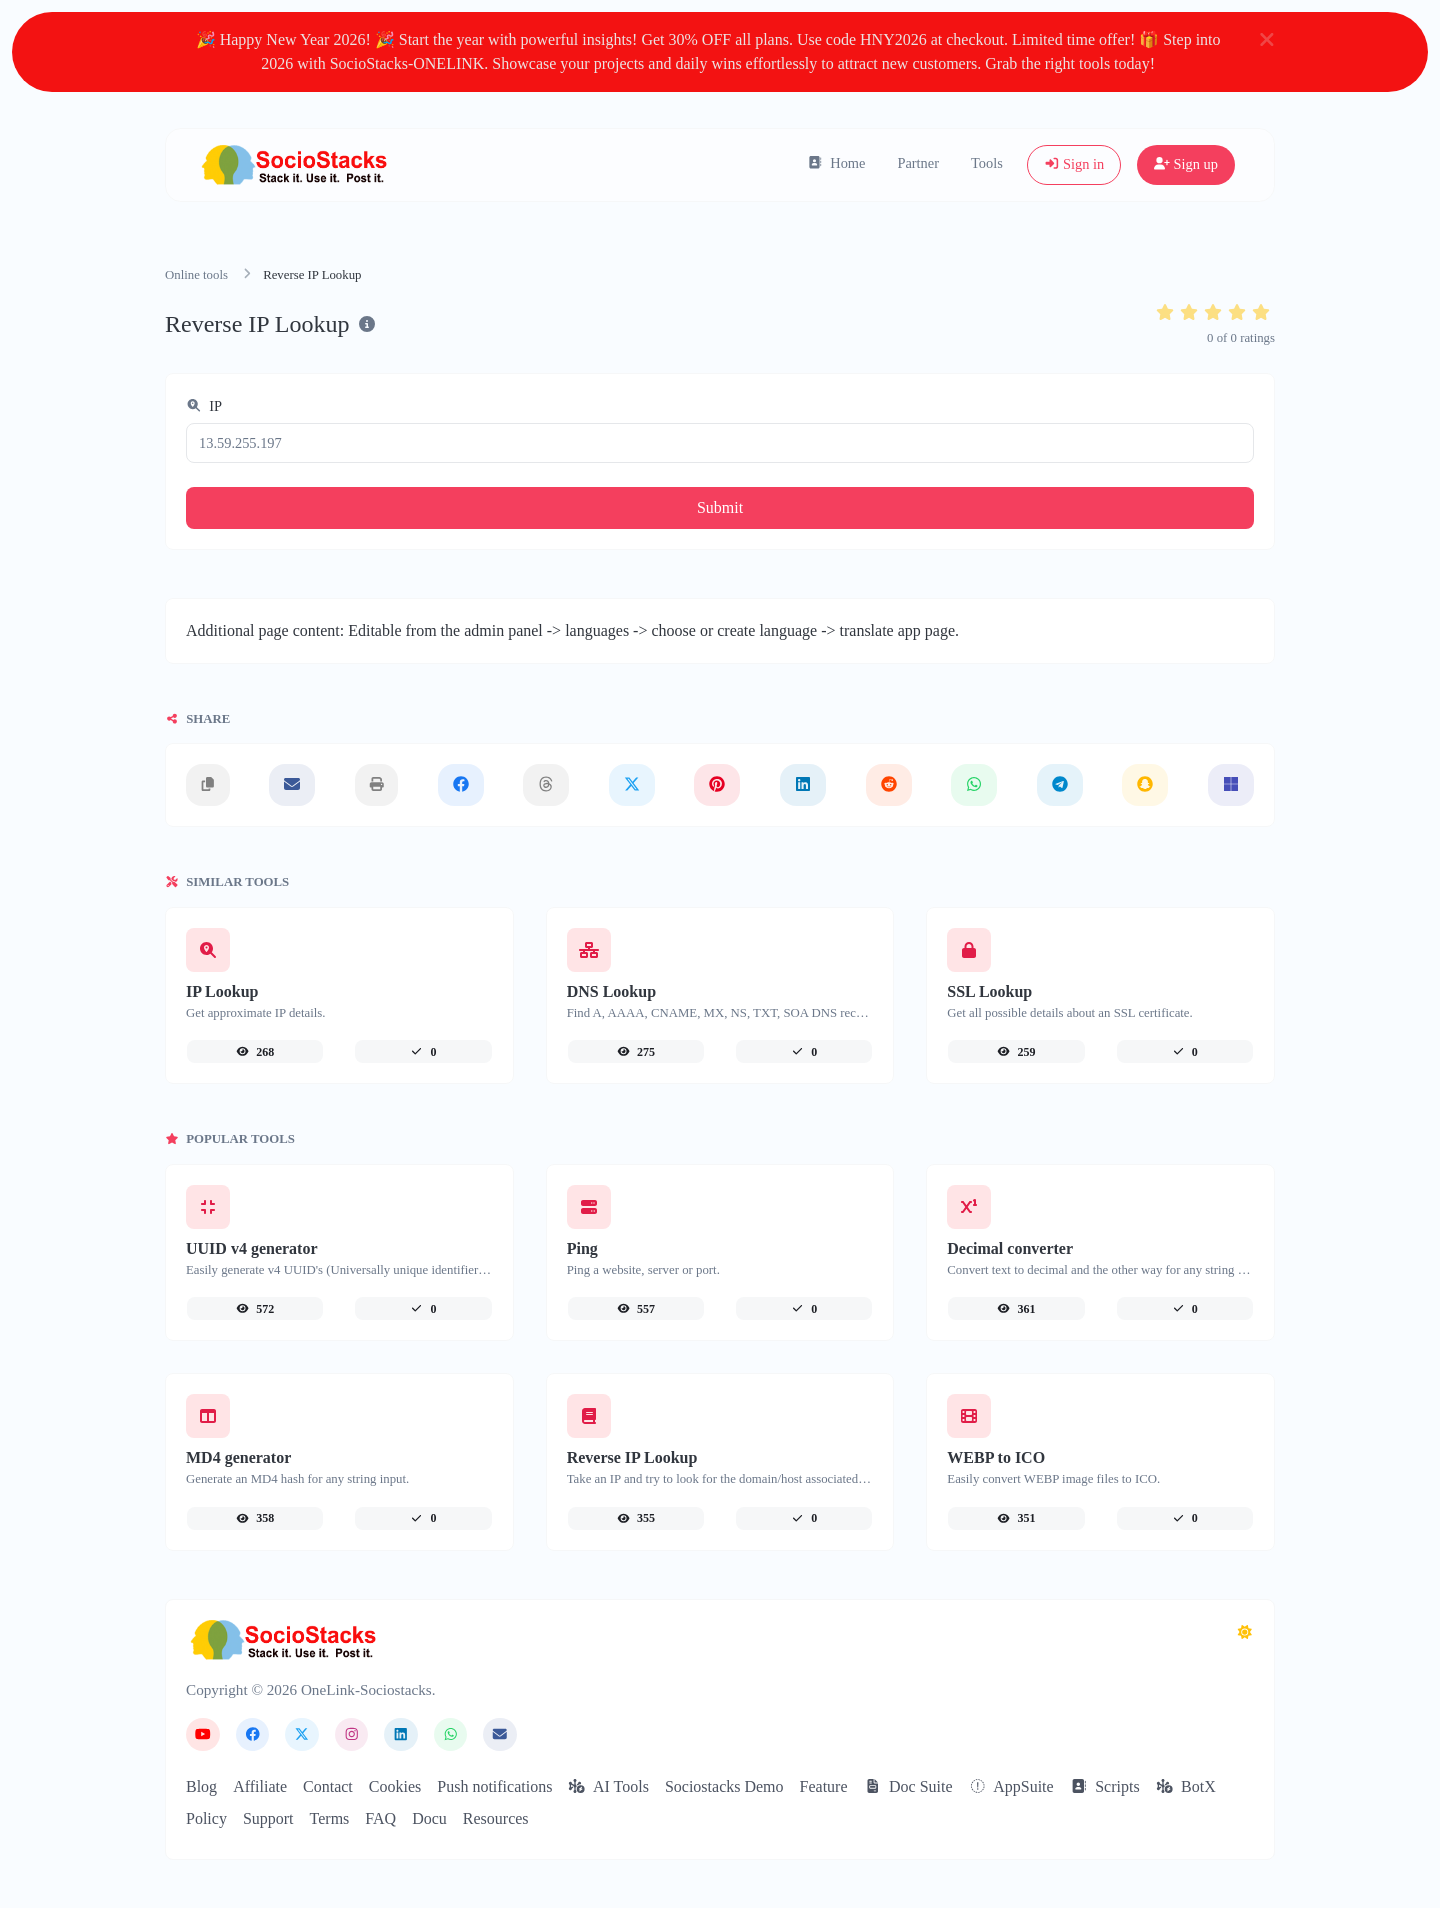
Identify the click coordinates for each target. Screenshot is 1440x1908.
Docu (429, 1818)
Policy (206, 1818)
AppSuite (1011, 1786)
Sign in (1074, 164)
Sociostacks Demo (724, 1786)
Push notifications (494, 1786)
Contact (328, 1786)
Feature (824, 1786)
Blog (201, 1786)
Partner (918, 163)
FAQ (380, 1818)
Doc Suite (908, 1786)
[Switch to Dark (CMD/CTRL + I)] (1245, 1633)
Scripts (1105, 1786)
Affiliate (260, 1786)
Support (268, 1818)
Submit (720, 507)
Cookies (395, 1786)
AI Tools (608, 1786)
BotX (1186, 1786)
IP (204, 406)
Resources (496, 1818)
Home (836, 163)
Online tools (196, 275)
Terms (330, 1818)
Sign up (1186, 164)
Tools (987, 163)
